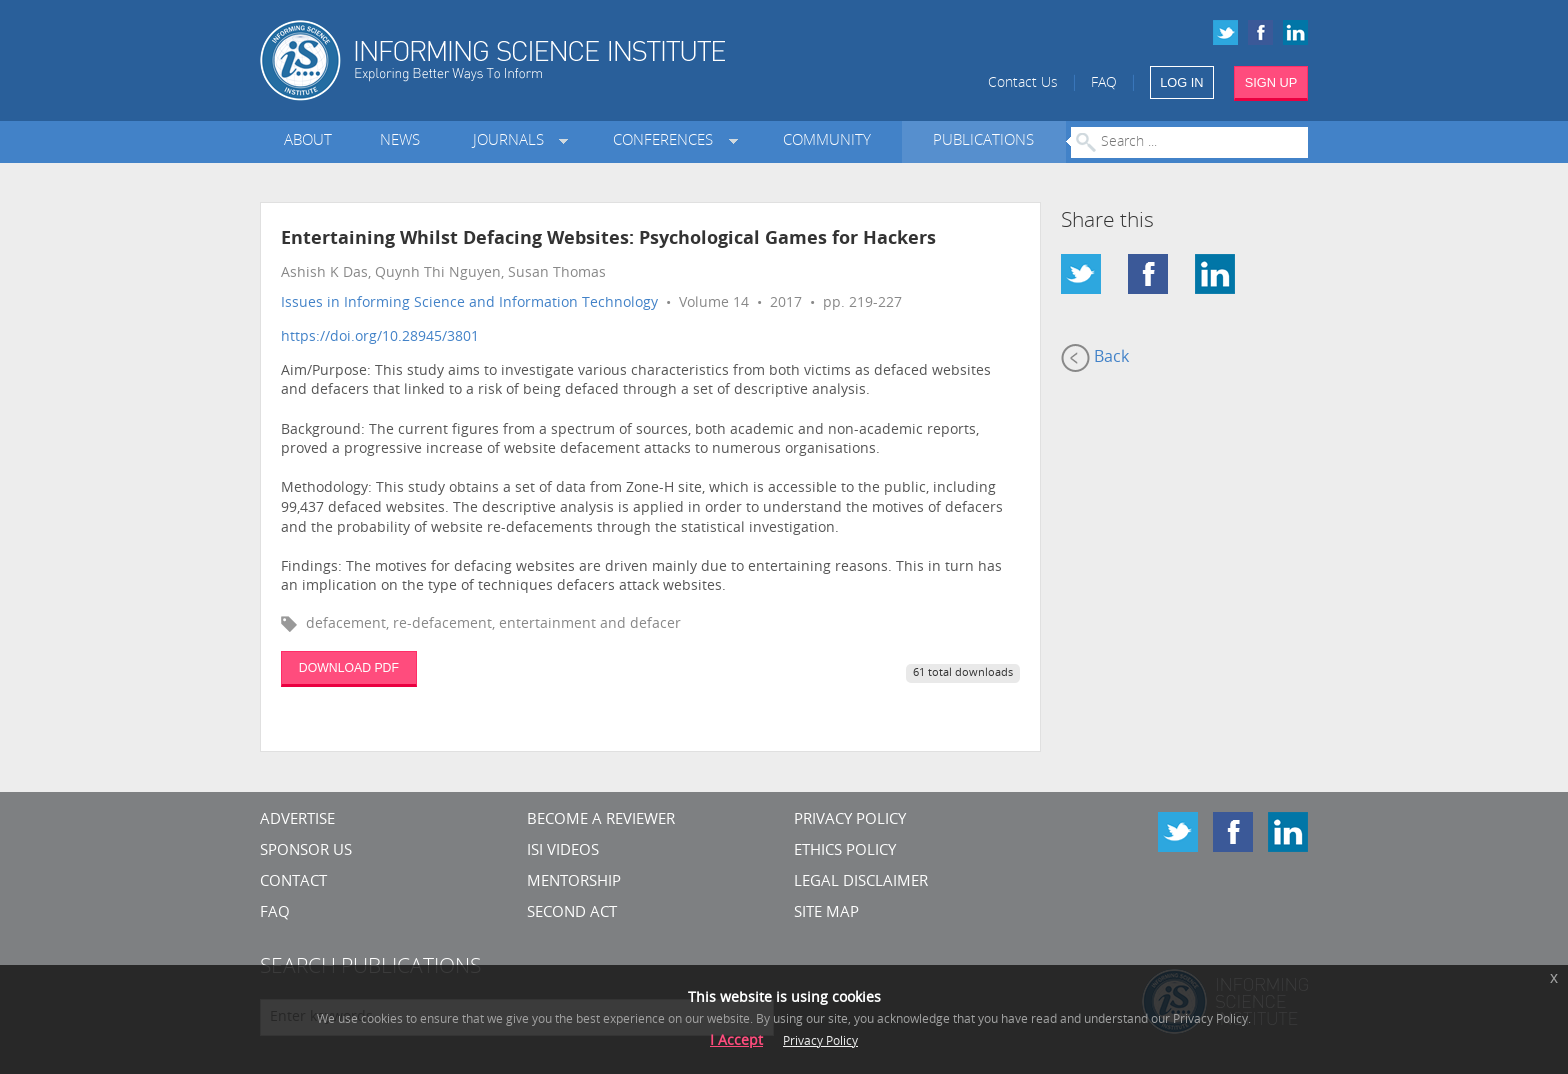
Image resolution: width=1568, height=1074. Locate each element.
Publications (983, 141)
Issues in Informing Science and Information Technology (469, 303)
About (308, 141)
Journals (512, 141)
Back (1095, 358)
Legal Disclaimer (861, 882)
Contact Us (1023, 83)
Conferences (667, 141)
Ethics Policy (845, 851)
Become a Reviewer (601, 820)
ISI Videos (563, 851)
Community (827, 141)
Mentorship (574, 882)
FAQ (1104, 83)
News (400, 141)
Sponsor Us (306, 851)
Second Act (572, 913)
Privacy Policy (850, 820)
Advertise (297, 820)
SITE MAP (826, 913)
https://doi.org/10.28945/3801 (380, 337)
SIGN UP (1271, 82)
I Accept (736, 1041)
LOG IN (1181, 82)
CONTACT (293, 882)
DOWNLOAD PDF (349, 668)
